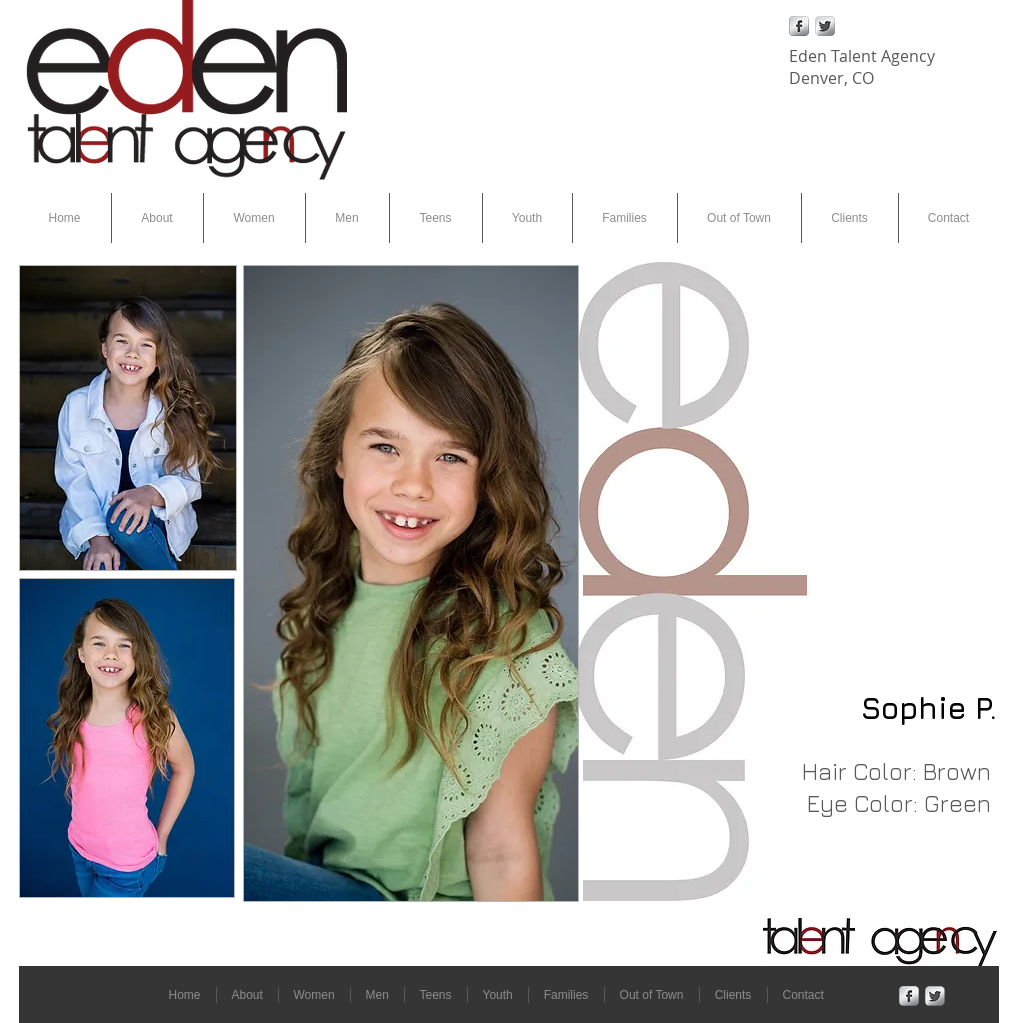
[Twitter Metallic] (825, 26)
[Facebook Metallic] (799, 26)
